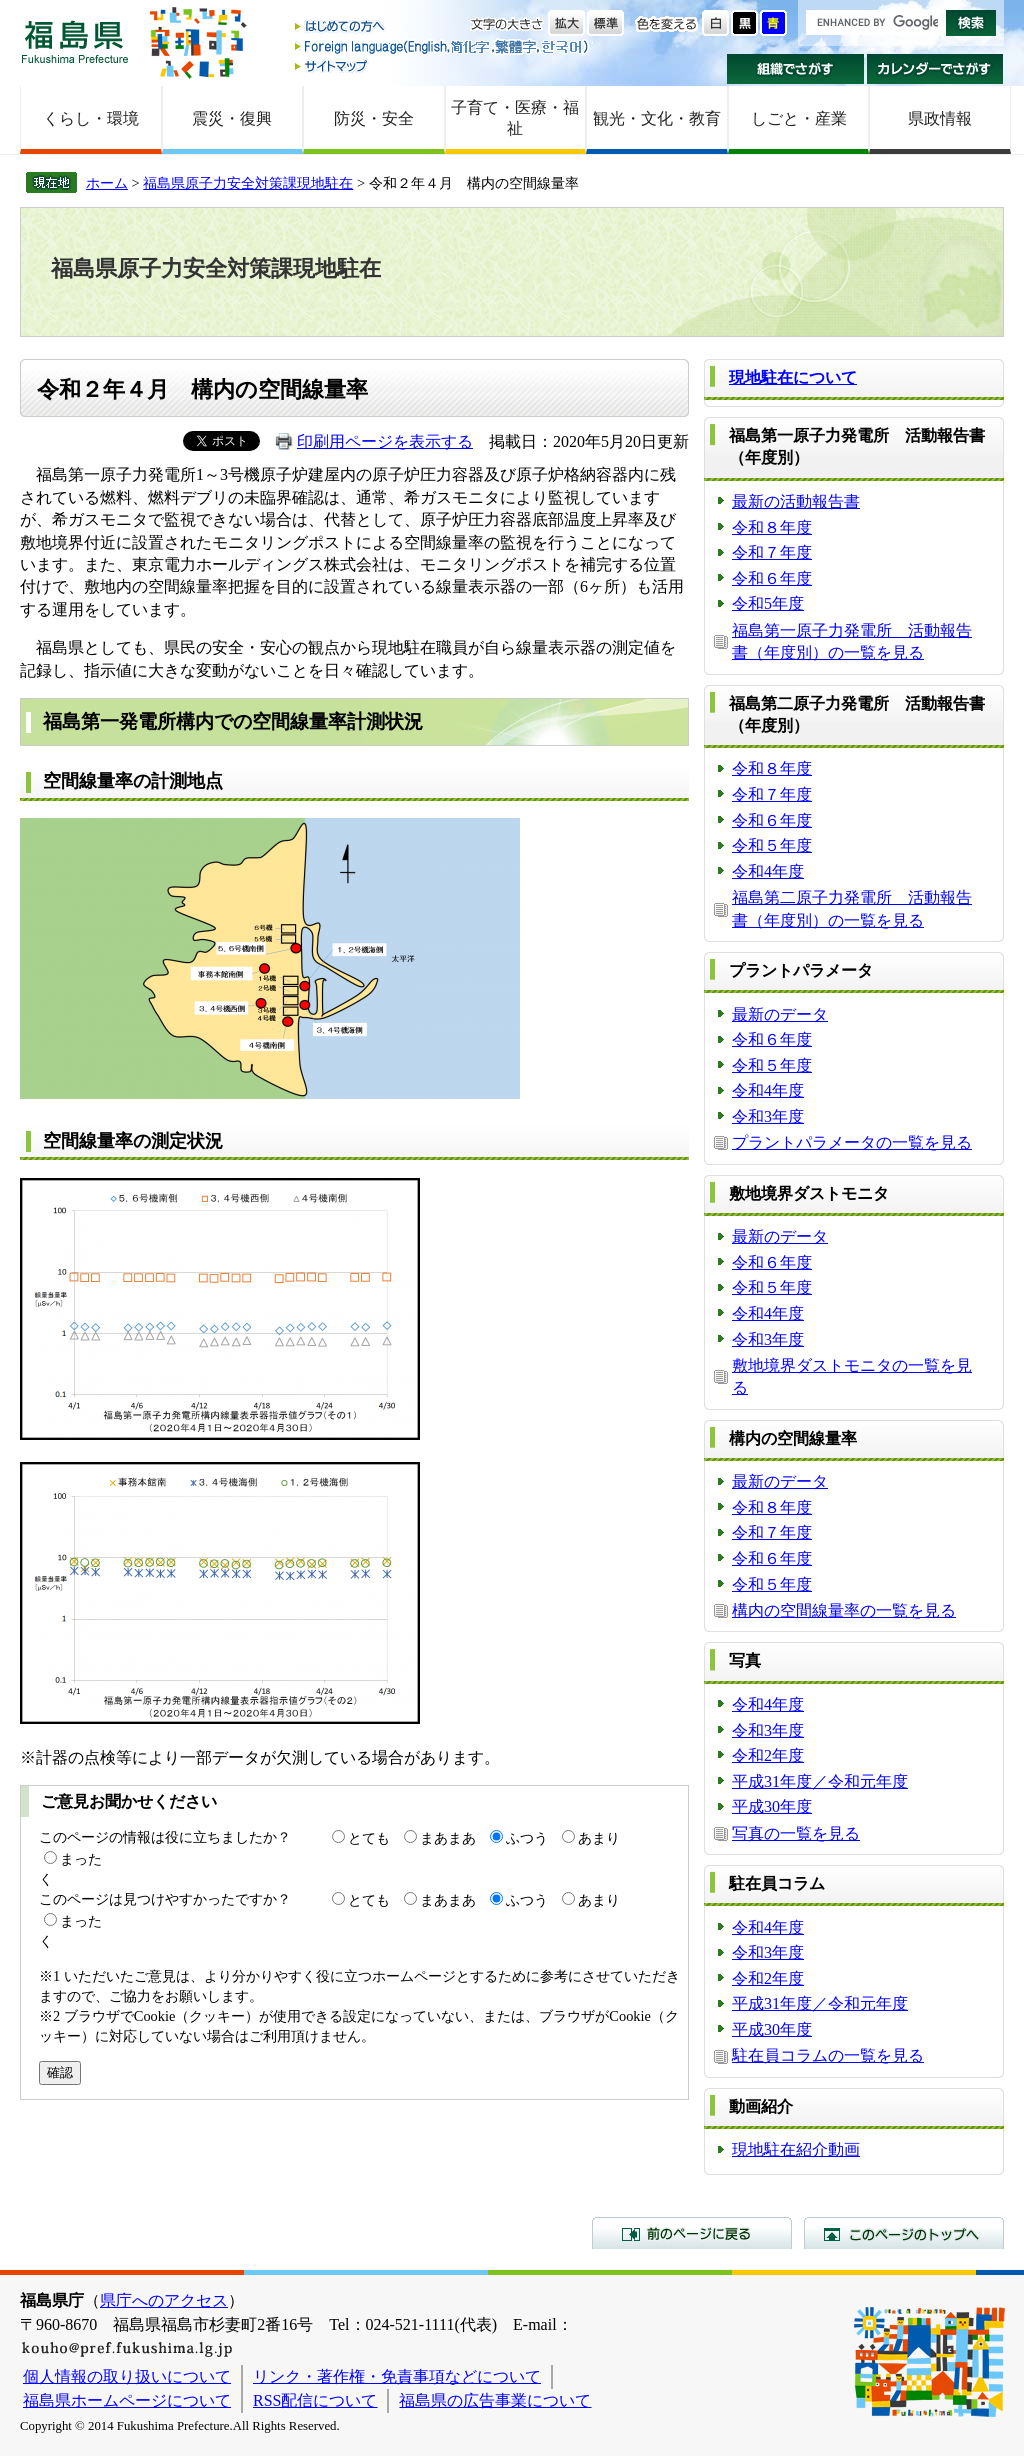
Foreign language (443, 46)
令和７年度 (772, 552)
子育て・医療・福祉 (515, 118)
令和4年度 (768, 871)
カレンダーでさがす (935, 69)
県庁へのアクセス (164, 2300)
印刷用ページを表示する (385, 441)
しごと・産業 (799, 118)
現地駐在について (793, 377)
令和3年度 (768, 1116)
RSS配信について (315, 2400)
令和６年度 (772, 578)
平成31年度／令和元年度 (820, 1781)
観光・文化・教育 (657, 118)
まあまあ (448, 1838)
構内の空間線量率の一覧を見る (844, 1610)
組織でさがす (795, 69)
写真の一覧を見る (796, 1833)
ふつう (527, 1838)
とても (369, 1838)
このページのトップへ (904, 2233)
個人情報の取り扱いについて (127, 2376)
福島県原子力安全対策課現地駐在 (248, 183)
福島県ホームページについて (127, 2400)
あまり (599, 1838)
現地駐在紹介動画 (796, 2149)
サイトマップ (443, 65)
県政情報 (940, 118)
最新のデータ (780, 1014)
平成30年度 (772, 1806)
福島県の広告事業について (495, 2400)
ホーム (107, 183)
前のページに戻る (692, 2233)
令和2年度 (768, 1755)
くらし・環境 (91, 118)
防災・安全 (374, 118)
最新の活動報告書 (796, 501)
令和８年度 (772, 527)
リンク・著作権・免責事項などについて (397, 2376)
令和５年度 (772, 845)
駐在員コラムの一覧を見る (828, 2055)
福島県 (75, 41)
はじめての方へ (443, 27)
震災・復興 (232, 118)
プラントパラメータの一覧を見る (852, 1142)
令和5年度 (768, 603)
